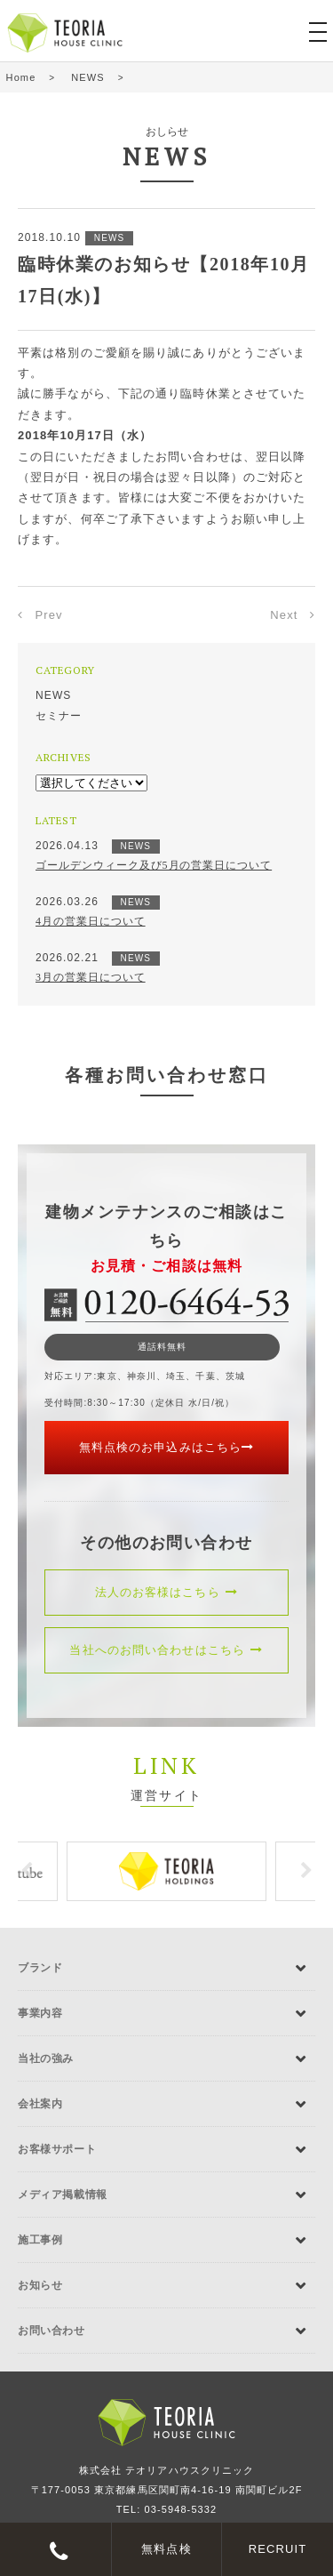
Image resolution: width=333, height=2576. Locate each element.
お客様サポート (57, 2149)
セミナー (59, 716)
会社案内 (40, 2104)
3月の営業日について (91, 977)
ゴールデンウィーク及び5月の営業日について (154, 865)
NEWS (53, 695)
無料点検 (166, 2549)
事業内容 (40, 2013)
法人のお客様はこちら (167, 1592)
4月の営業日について (91, 921)
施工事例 (40, 2240)
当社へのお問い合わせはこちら (166, 1650)
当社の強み (46, 2058)
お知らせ (40, 2285)
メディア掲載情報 (62, 2194)
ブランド (40, 1968)
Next (283, 615)
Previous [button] (27, 1871)
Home (21, 77)
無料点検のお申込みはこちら (166, 1447)
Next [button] (306, 1871)
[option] (166, 1871)
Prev (49, 615)
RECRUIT (278, 2549)
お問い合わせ (51, 2330)
